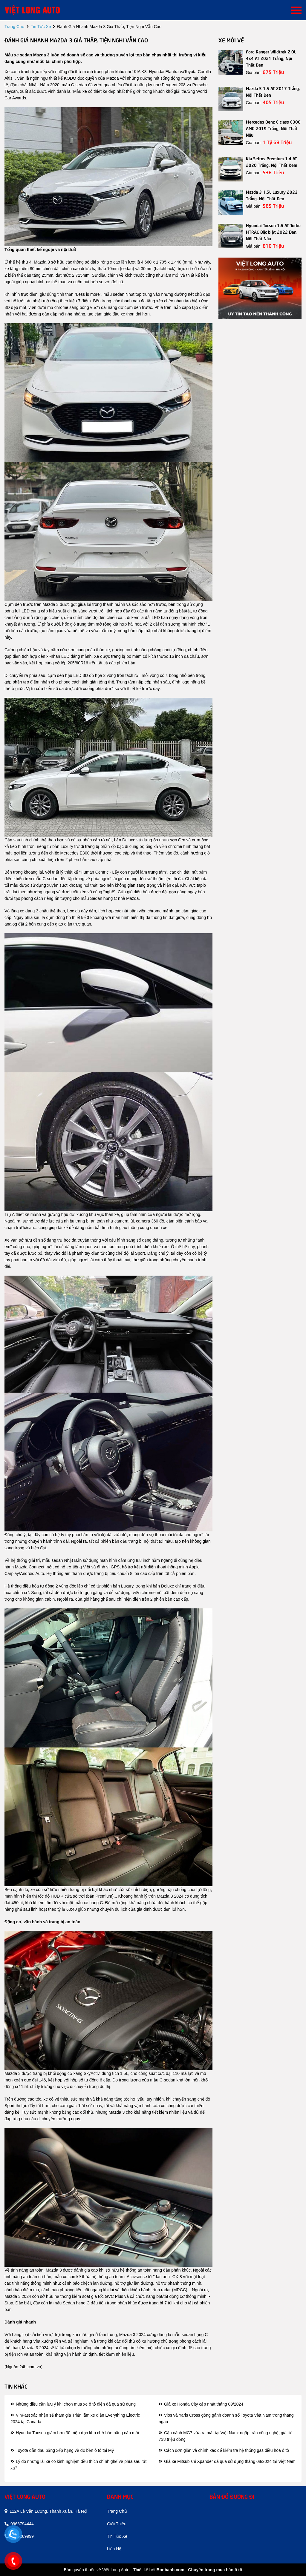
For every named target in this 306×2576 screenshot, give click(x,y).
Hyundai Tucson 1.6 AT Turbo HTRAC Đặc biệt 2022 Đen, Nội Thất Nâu (273, 231)
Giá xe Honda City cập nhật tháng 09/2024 (201, 2404)
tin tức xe (40, 26)
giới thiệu (116, 2523)
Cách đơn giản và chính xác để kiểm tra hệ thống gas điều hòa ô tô (224, 2450)
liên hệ (114, 2548)
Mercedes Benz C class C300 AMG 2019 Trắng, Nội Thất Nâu (273, 128)
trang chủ (14, 26)
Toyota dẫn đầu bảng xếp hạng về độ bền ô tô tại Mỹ (62, 2450)
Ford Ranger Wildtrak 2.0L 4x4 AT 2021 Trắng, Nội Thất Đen (271, 57)
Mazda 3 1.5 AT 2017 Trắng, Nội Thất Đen (273, 91)
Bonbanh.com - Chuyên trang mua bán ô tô (199, 2569)
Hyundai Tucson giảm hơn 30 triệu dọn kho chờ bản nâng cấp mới (74, 2432)
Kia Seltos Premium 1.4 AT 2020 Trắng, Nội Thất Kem (271, 161)
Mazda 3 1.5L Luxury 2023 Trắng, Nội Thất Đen (272, 195)
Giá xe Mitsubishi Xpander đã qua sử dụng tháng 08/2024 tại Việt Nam (227, 2461)
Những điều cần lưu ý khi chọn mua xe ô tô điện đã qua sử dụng (73, 2404)
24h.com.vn (30, 2366)
